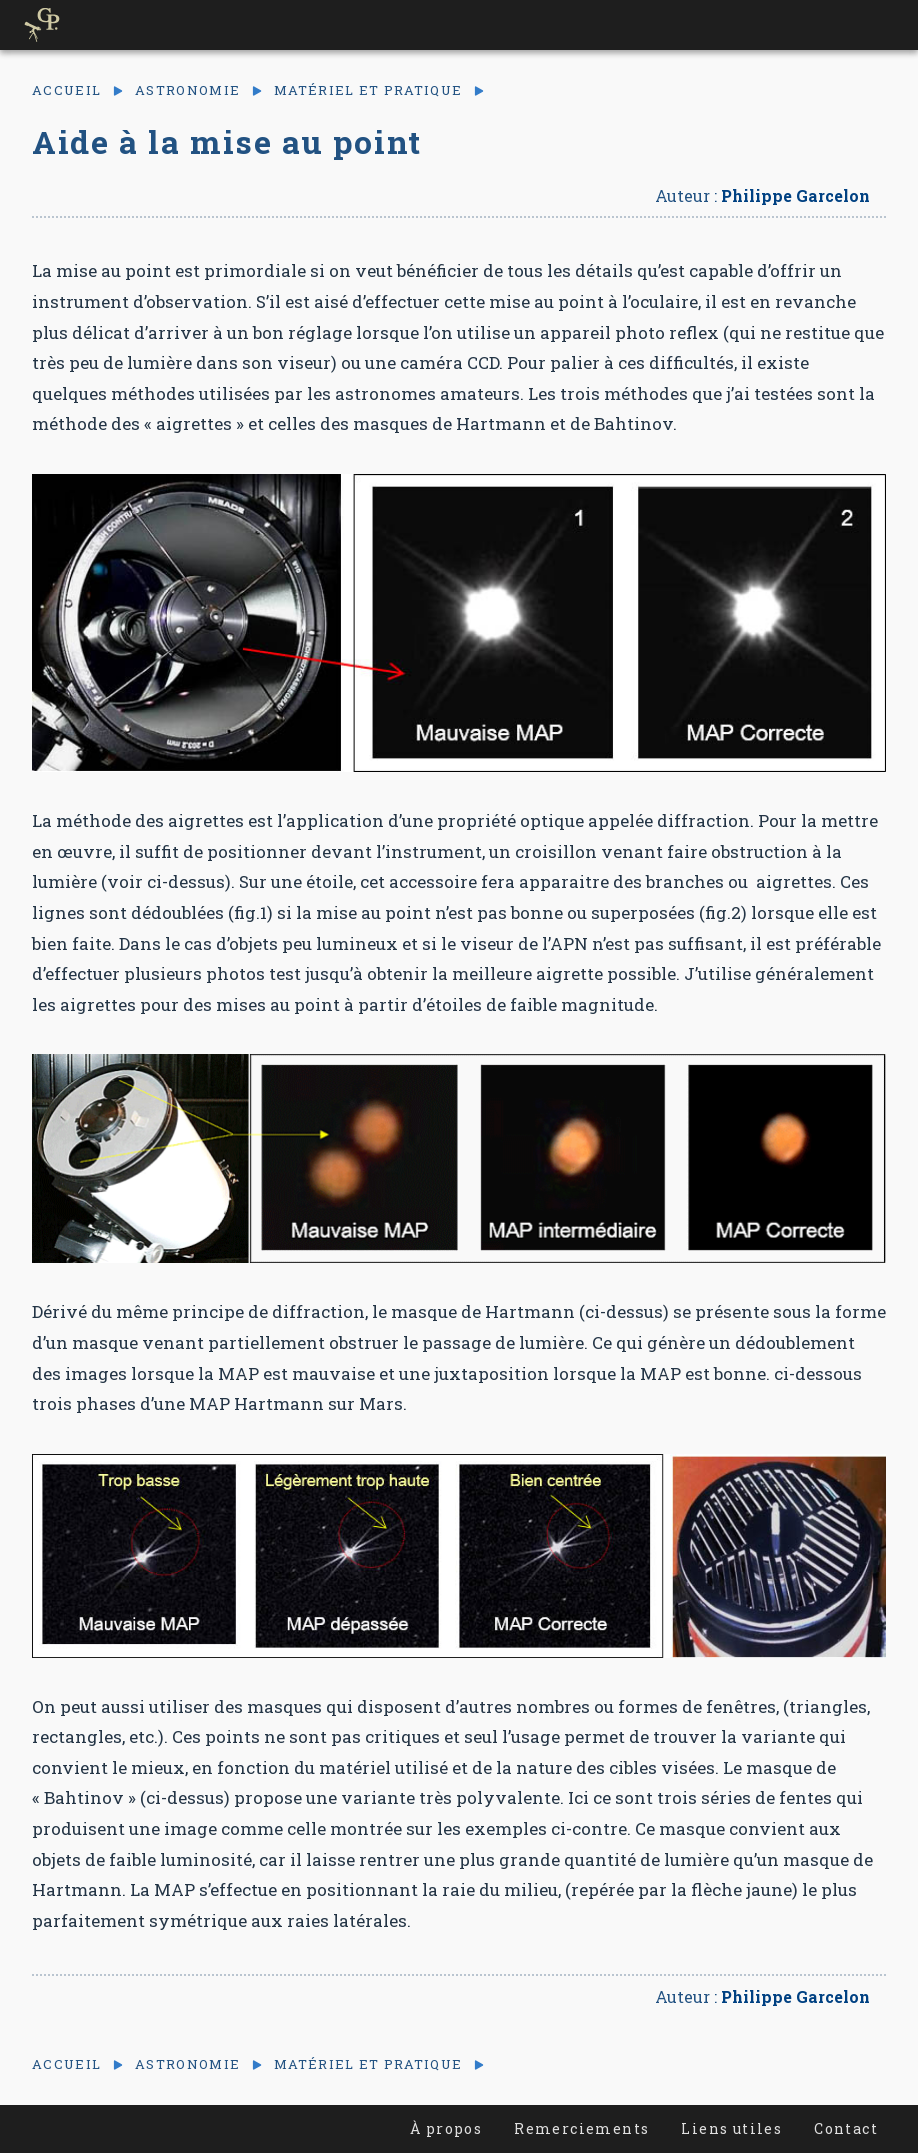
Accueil (66, 90)
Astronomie (187, 90)
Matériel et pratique (368, 90)
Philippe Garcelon (795, 195)
